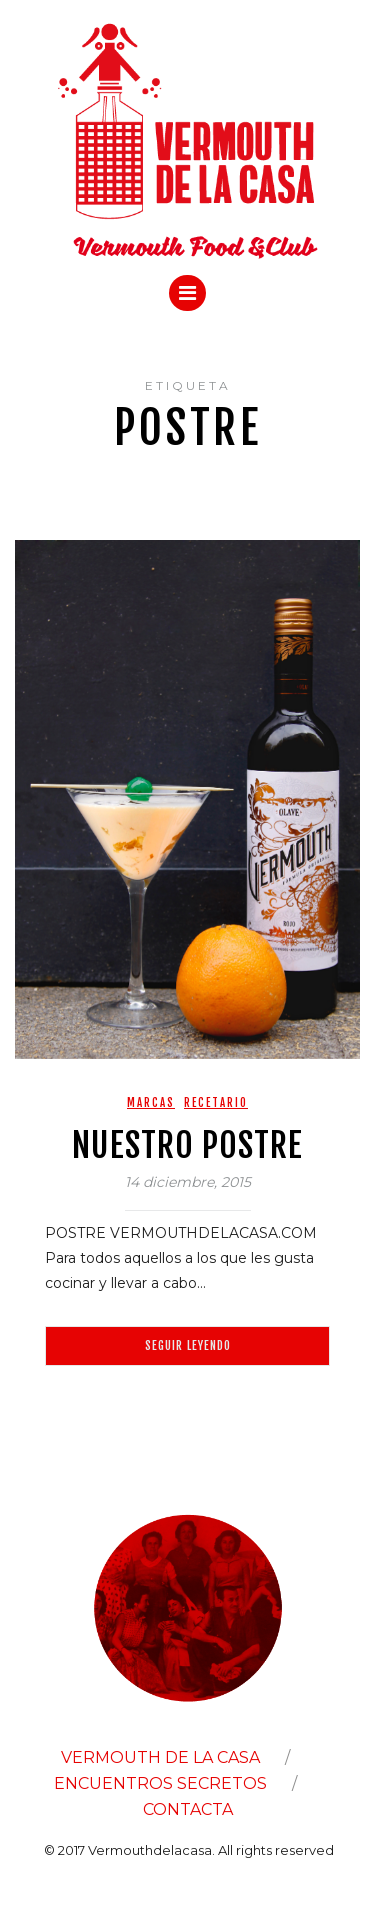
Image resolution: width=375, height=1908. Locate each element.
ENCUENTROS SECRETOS (160, 1783)
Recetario (216, 1103)
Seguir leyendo (188, 1345)
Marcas (151, 1103)
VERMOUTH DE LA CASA (160, 1757)
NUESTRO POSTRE (187, 1145)
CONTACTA (188, 1809)
